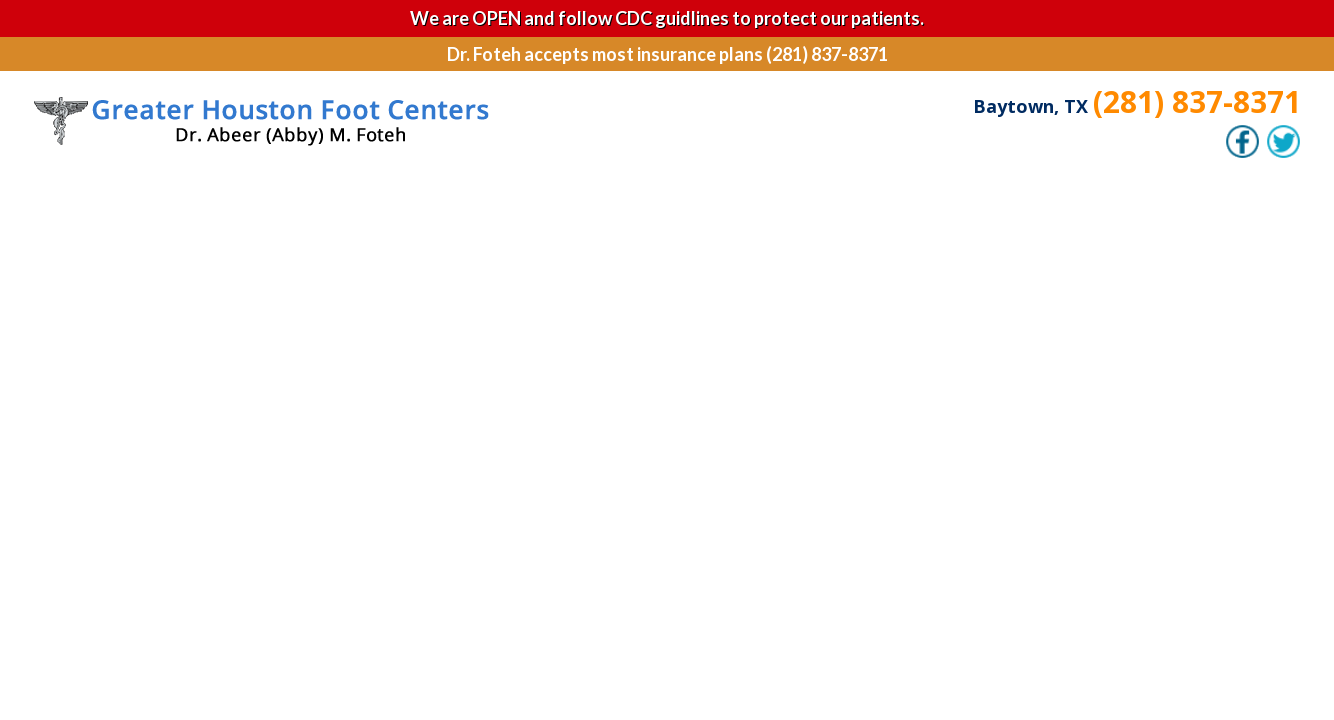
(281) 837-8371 (1197, 101)
